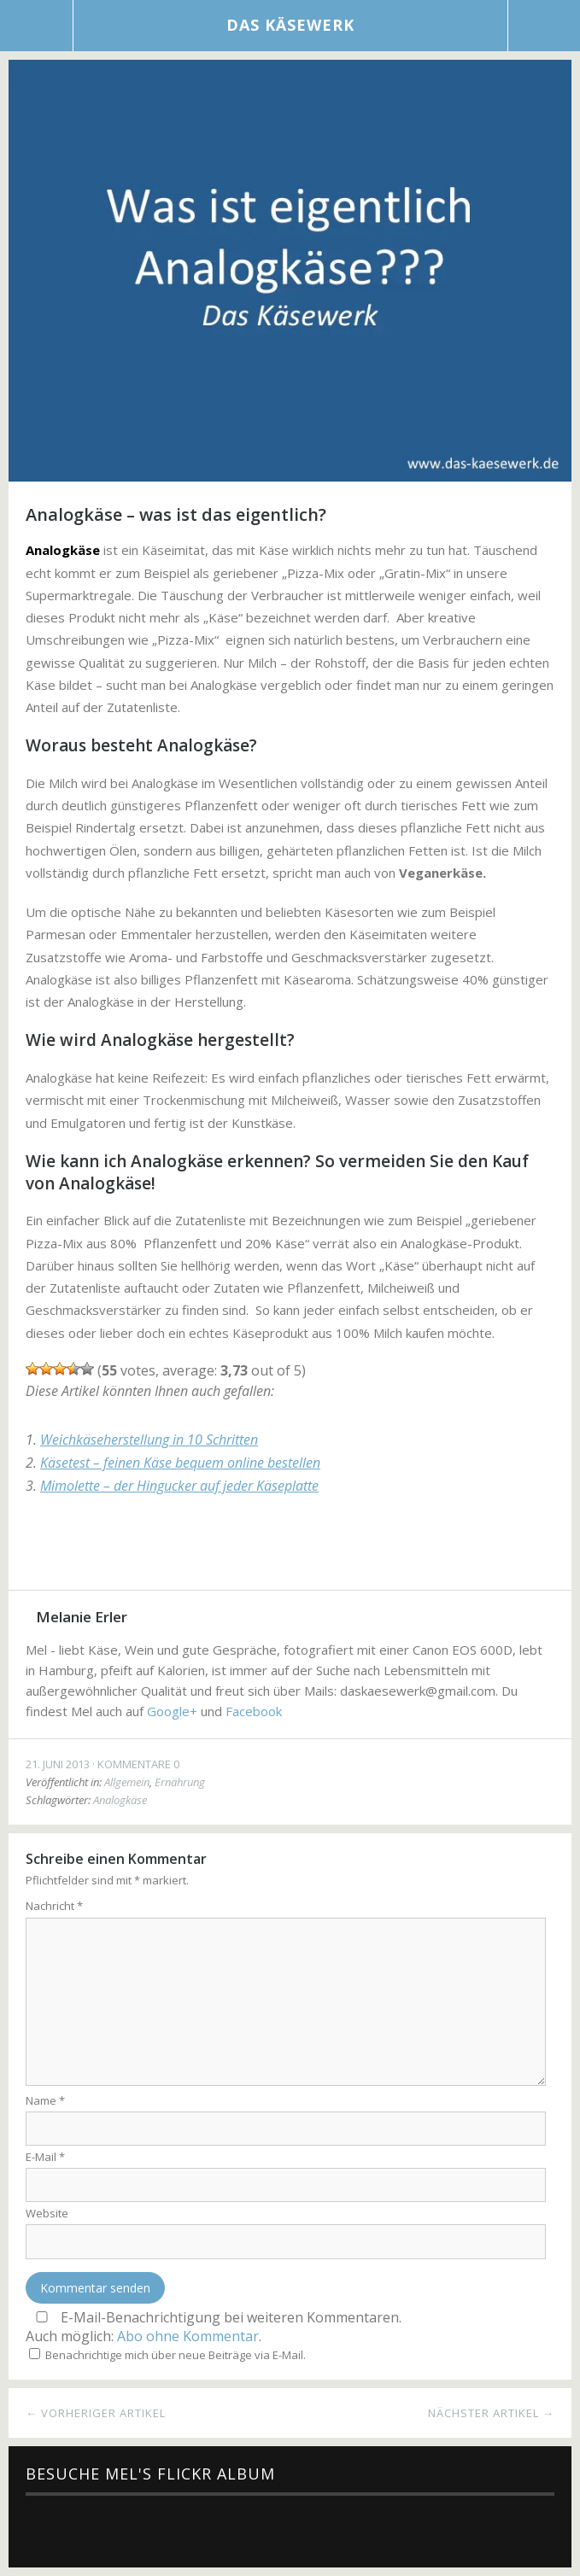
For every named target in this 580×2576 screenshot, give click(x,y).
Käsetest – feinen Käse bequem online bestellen (180, 1462)
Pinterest (176, 1548)
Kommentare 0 (138, 1764)
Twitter (88, 1548)
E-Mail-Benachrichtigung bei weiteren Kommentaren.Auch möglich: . (213, 2326)
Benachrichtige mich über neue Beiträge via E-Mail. (175, 2355)
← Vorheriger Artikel (96, 2413)
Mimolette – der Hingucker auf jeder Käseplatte (179, 1485)
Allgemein (126, 1782)
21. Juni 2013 (58, 1764)
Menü (36, 25)
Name (45, 2100)
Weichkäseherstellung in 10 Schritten (149, 1439)
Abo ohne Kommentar (188, 2336)
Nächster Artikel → (491, 2413)
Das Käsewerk (290, 25)
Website (47, 2213)
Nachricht (54, 1905)
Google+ (132, 1548)
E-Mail (45, 2156)
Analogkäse (120, 1800)
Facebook (45, 1548)
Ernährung (180, 1782)
